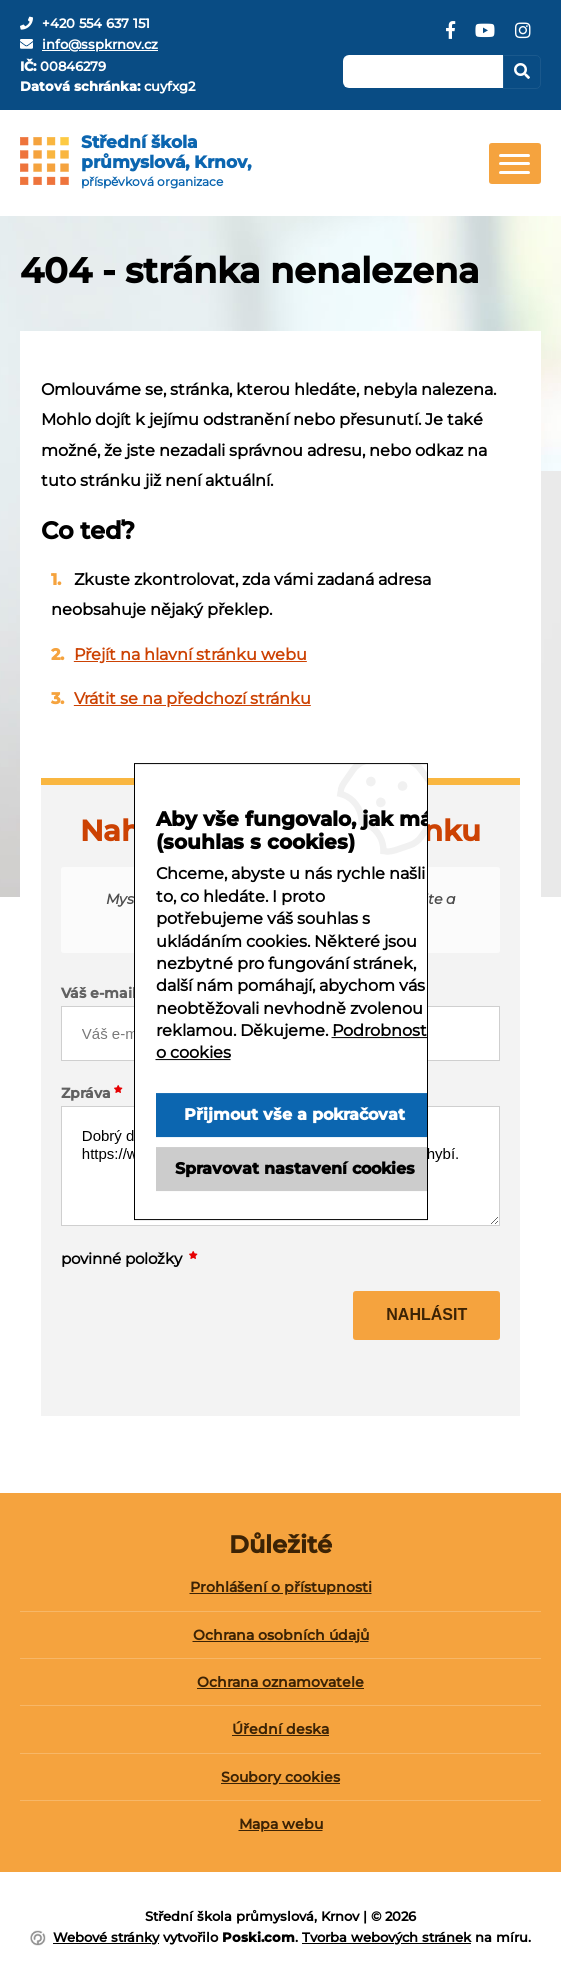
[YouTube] (485, 38)
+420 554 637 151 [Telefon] (96, 23)
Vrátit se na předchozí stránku (192, 698)
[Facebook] (450, 38)
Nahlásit (426, 1314)
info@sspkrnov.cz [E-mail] (100, 44)
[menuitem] (280, 1594)
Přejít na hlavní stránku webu (190, 654)
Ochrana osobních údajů (281, 1635)
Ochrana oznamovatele (280, 1682)
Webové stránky (106, 1937)
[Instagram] (523, 38)
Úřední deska (280, 1729)
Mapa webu (281, 1824)
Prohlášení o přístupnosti (281, 1587)
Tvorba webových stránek (386, 1937)
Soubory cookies (280, 1777)
